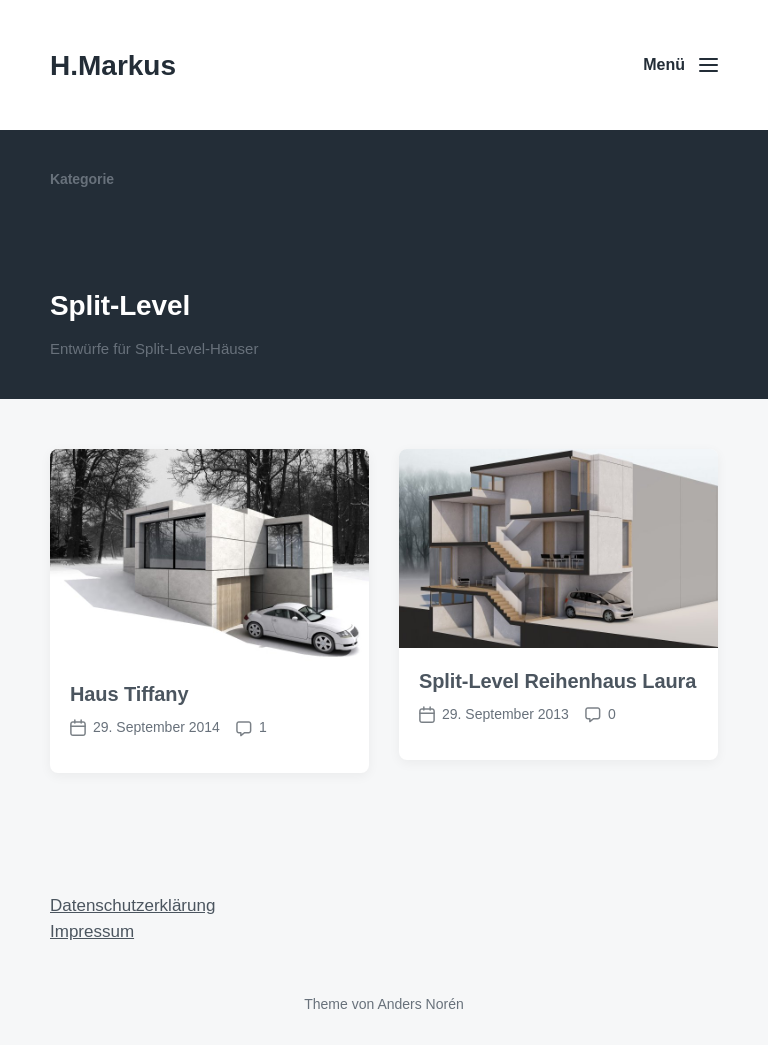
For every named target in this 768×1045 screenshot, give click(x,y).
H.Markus (113, 65)
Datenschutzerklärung (132, 905)
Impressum (92, 931)
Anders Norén (420, 1004)
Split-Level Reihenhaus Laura (557, 681)
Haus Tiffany (129, 694)
